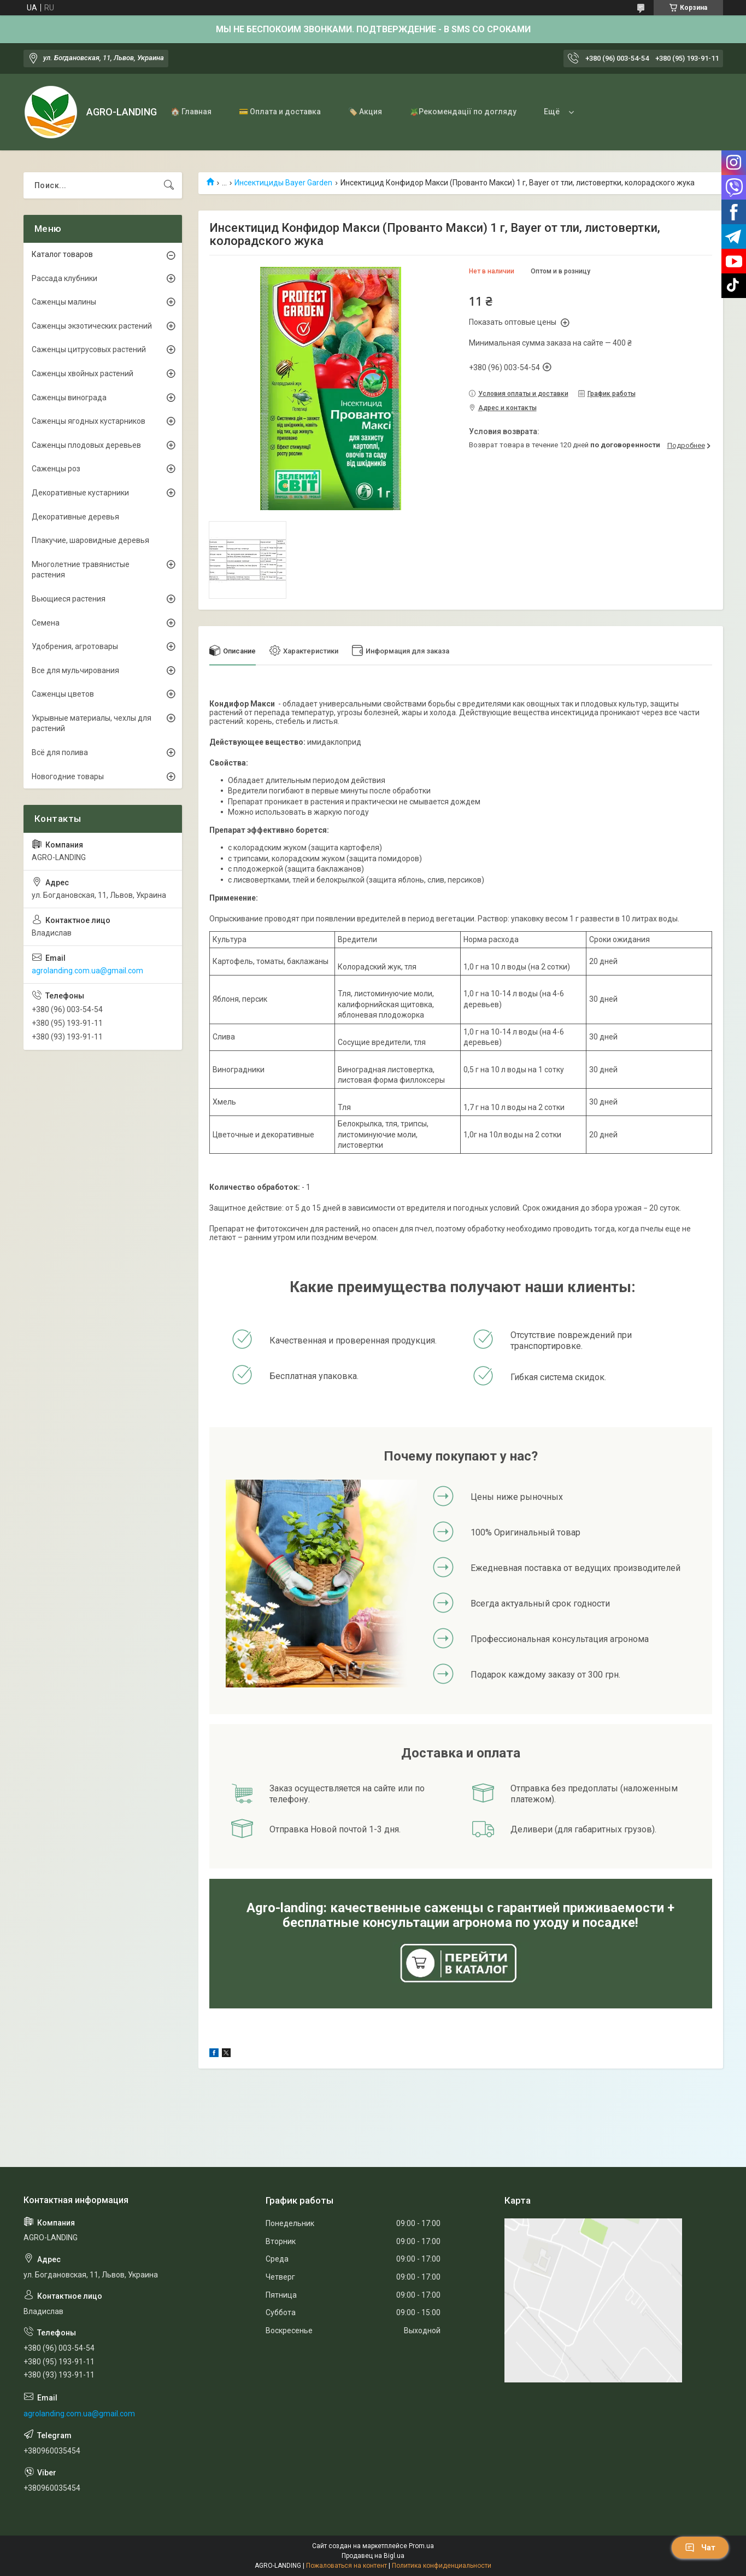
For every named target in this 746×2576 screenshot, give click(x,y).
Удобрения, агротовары (75, 646)
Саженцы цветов (63, 694)
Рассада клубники (64, 278)
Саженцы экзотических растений (92, 326)
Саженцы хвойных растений (82, 373)
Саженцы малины (64, 301)
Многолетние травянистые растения (81, 570)
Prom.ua (421, 2546)
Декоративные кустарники (80, 492)
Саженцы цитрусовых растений (89, 349)
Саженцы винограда (69, 397)
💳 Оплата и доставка (280, 111)
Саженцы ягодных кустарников (88, 421)
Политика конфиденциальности (441, 2565)
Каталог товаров (62, 254)
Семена (46, 622)
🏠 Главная (191, 111)
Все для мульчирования (75, 670)
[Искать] (169, 185)
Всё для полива (60, 752)
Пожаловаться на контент (346, 2565)
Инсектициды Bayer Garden (283, 182)
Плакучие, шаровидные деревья (90, 540)
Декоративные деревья (75, 516)
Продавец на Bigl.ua (373, 2556)
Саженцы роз (56, 468)
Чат (700, 2547)
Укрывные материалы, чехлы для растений (91, 723)
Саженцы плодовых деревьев (86, 445)
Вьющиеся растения (68, 598)
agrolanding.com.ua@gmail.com (87, 970)
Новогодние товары (68, 776)
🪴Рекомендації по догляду (462, 111)
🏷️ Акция (365, 111)
